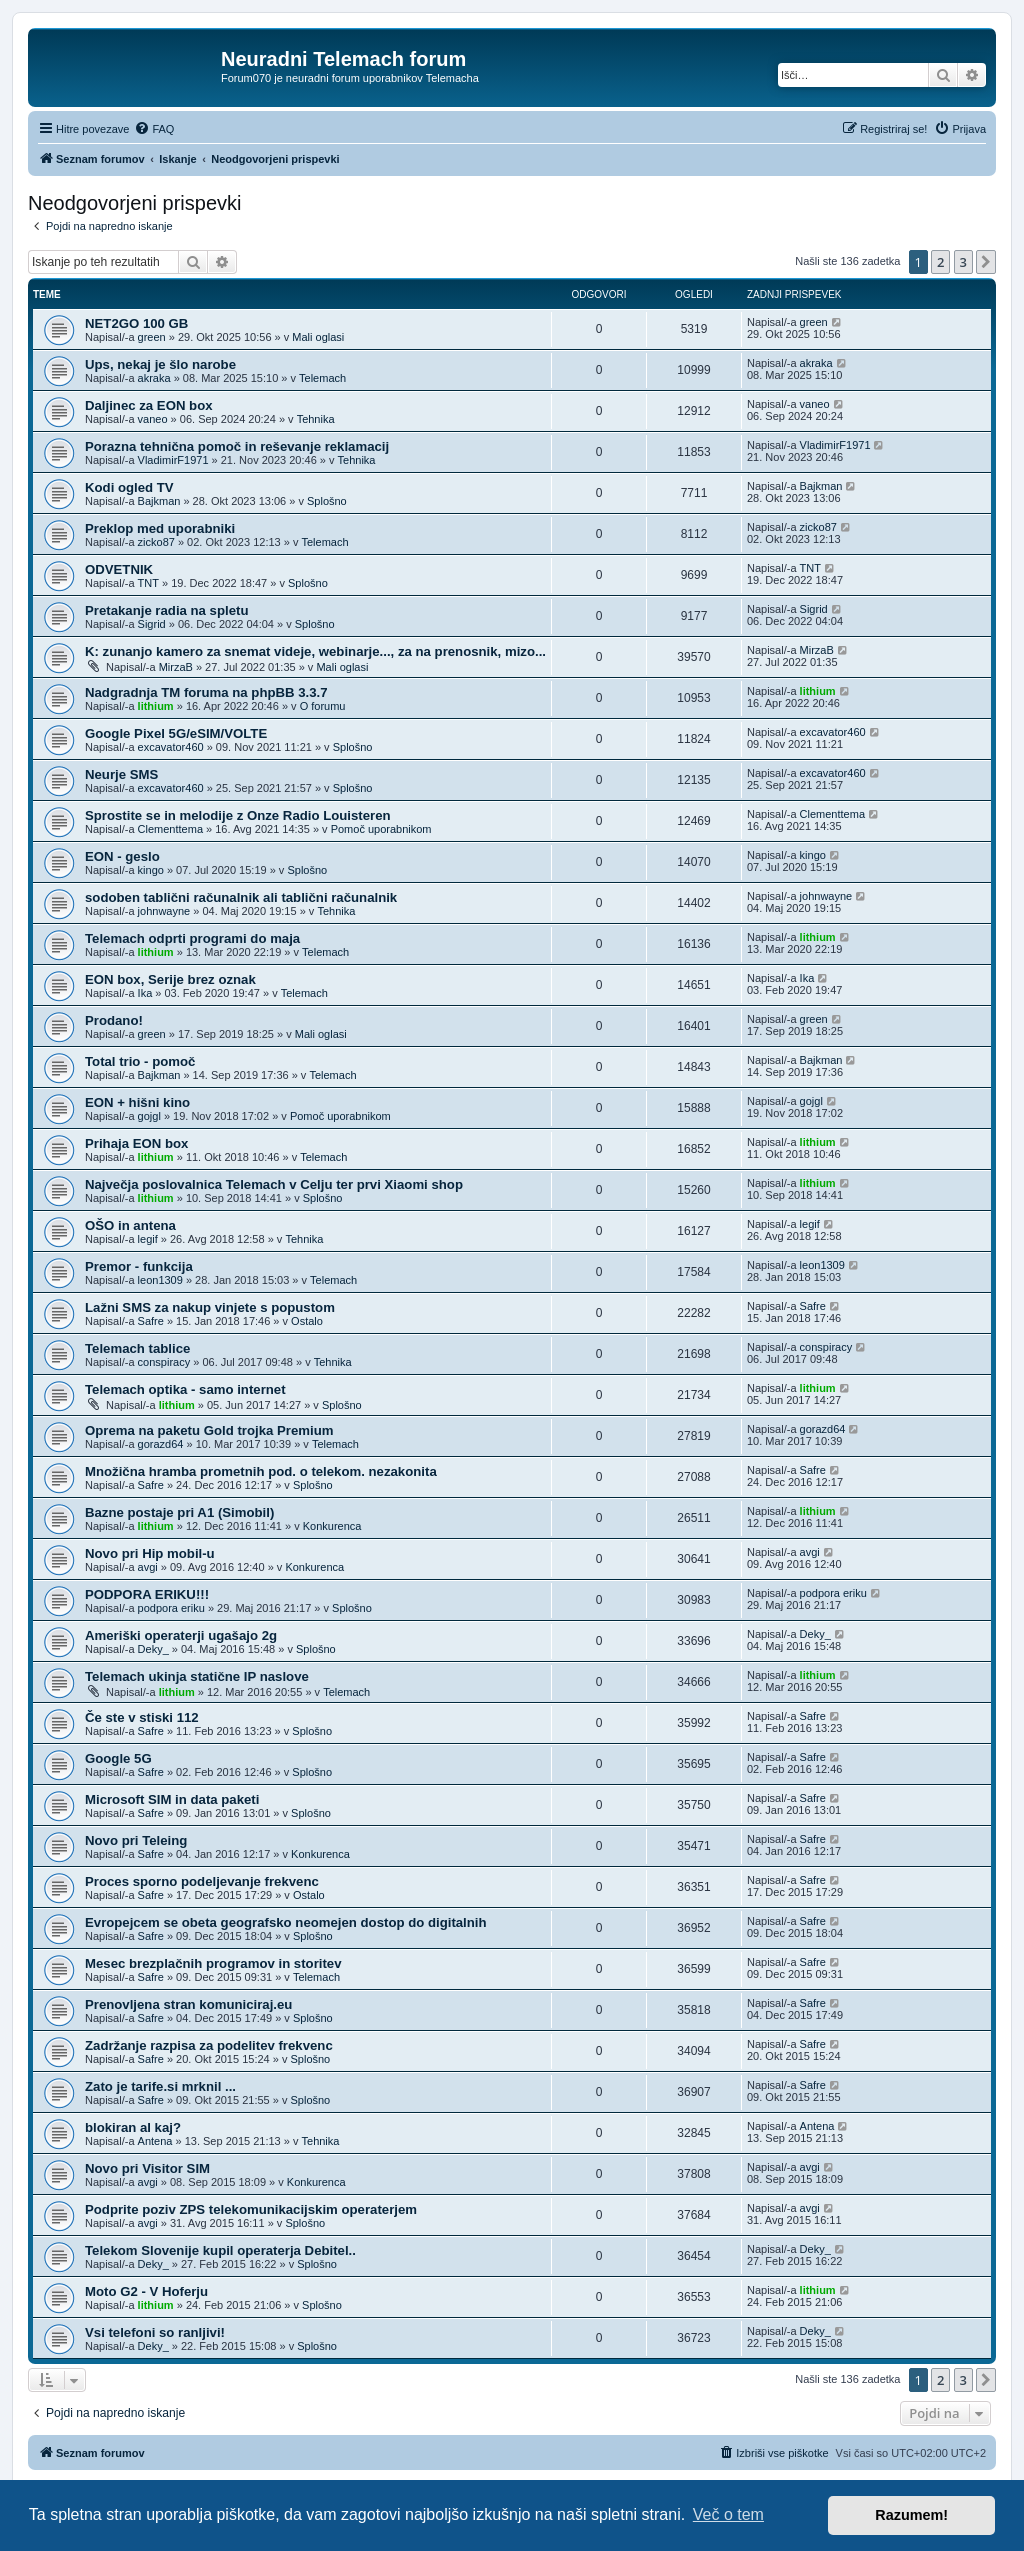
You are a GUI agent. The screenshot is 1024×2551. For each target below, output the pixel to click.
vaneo (153, 419)
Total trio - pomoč (140, 1061)
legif (148, 1239)
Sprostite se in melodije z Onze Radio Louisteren (238, 815)
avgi (148, 1567)
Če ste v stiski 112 (142, 1717)
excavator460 (171, 747)
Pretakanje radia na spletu (166, 610)
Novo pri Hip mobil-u (150, 1553)
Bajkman (159, 501)
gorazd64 (161, 1444)
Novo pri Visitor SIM (147, 2168)
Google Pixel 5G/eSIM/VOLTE (176, 733)
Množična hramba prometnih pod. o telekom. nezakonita (261, 1471)
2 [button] (940, 262)
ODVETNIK (119, 569)
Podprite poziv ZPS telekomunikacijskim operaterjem (251, 2209)
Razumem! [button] (911, 2515)
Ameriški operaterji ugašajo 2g (181, 1635)
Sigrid (152, 624)
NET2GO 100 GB (136, 323)
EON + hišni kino (137, 1102)
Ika (145, 993)
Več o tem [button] (728, 2514)
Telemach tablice (137, 1348)
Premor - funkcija (139, 1266)
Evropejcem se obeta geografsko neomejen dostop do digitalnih (286, 1922)
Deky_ (153, 1649)
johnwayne (164, 911)
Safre (151, 1321)
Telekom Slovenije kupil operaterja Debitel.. (220, 2250)
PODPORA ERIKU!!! (147, 1594)
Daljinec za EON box (149, 405)
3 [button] (963, 262)
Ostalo (307, 1321)
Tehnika (316, 419)
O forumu (323, 706)
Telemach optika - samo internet (185, 1389)
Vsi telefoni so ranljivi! (155, 2332)
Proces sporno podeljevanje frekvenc (202, 1881)
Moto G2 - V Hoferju (146, 2291)
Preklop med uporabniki (160, 528)
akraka (154, 378)
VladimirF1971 (173, 460)
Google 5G (118, 1758)
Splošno (327, 501)
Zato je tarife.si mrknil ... (160, 2086)
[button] (986, 262)
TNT (148, 583)
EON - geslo (122, 856)
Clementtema (170, 829)
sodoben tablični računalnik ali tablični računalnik (241, 897)
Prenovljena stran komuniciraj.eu (188, 2004)
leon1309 (160, 1280)
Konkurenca (332, 1526)
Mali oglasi (318, 337)
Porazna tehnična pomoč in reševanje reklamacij (237, 446)
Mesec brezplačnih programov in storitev (213, 1963)
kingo (151, 870)
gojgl (149, 1116)
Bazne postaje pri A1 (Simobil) (179, 1512)
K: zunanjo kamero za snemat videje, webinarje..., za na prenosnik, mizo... (315, 651)
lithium (156, 706)
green (152, 337)
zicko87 (156, 542)
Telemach (322, 378)
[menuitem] (154, 129)
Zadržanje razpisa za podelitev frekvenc (209, 2045)
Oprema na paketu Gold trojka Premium (209, 1430)
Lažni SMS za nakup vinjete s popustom (210, 1307)
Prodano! (114, 1020)
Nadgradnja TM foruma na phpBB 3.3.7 (206, 692)
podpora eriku (171, 1608)
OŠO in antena (130, 1225)
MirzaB (176, 667)
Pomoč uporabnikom (381, 829)
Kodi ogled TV (129, 487)
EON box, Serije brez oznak (170, 979)
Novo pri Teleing (136, 1840)
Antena (155, 2141)
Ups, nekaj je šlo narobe (160, 364)
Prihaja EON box (136, 1143)
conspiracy (164, 1362)
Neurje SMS (121, 774)
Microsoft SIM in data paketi (172, 1799)
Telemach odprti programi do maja (192, 938)
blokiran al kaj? (133, 2127)
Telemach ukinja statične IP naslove (197, 1676)
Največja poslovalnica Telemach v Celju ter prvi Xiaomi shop (274, 1184)
